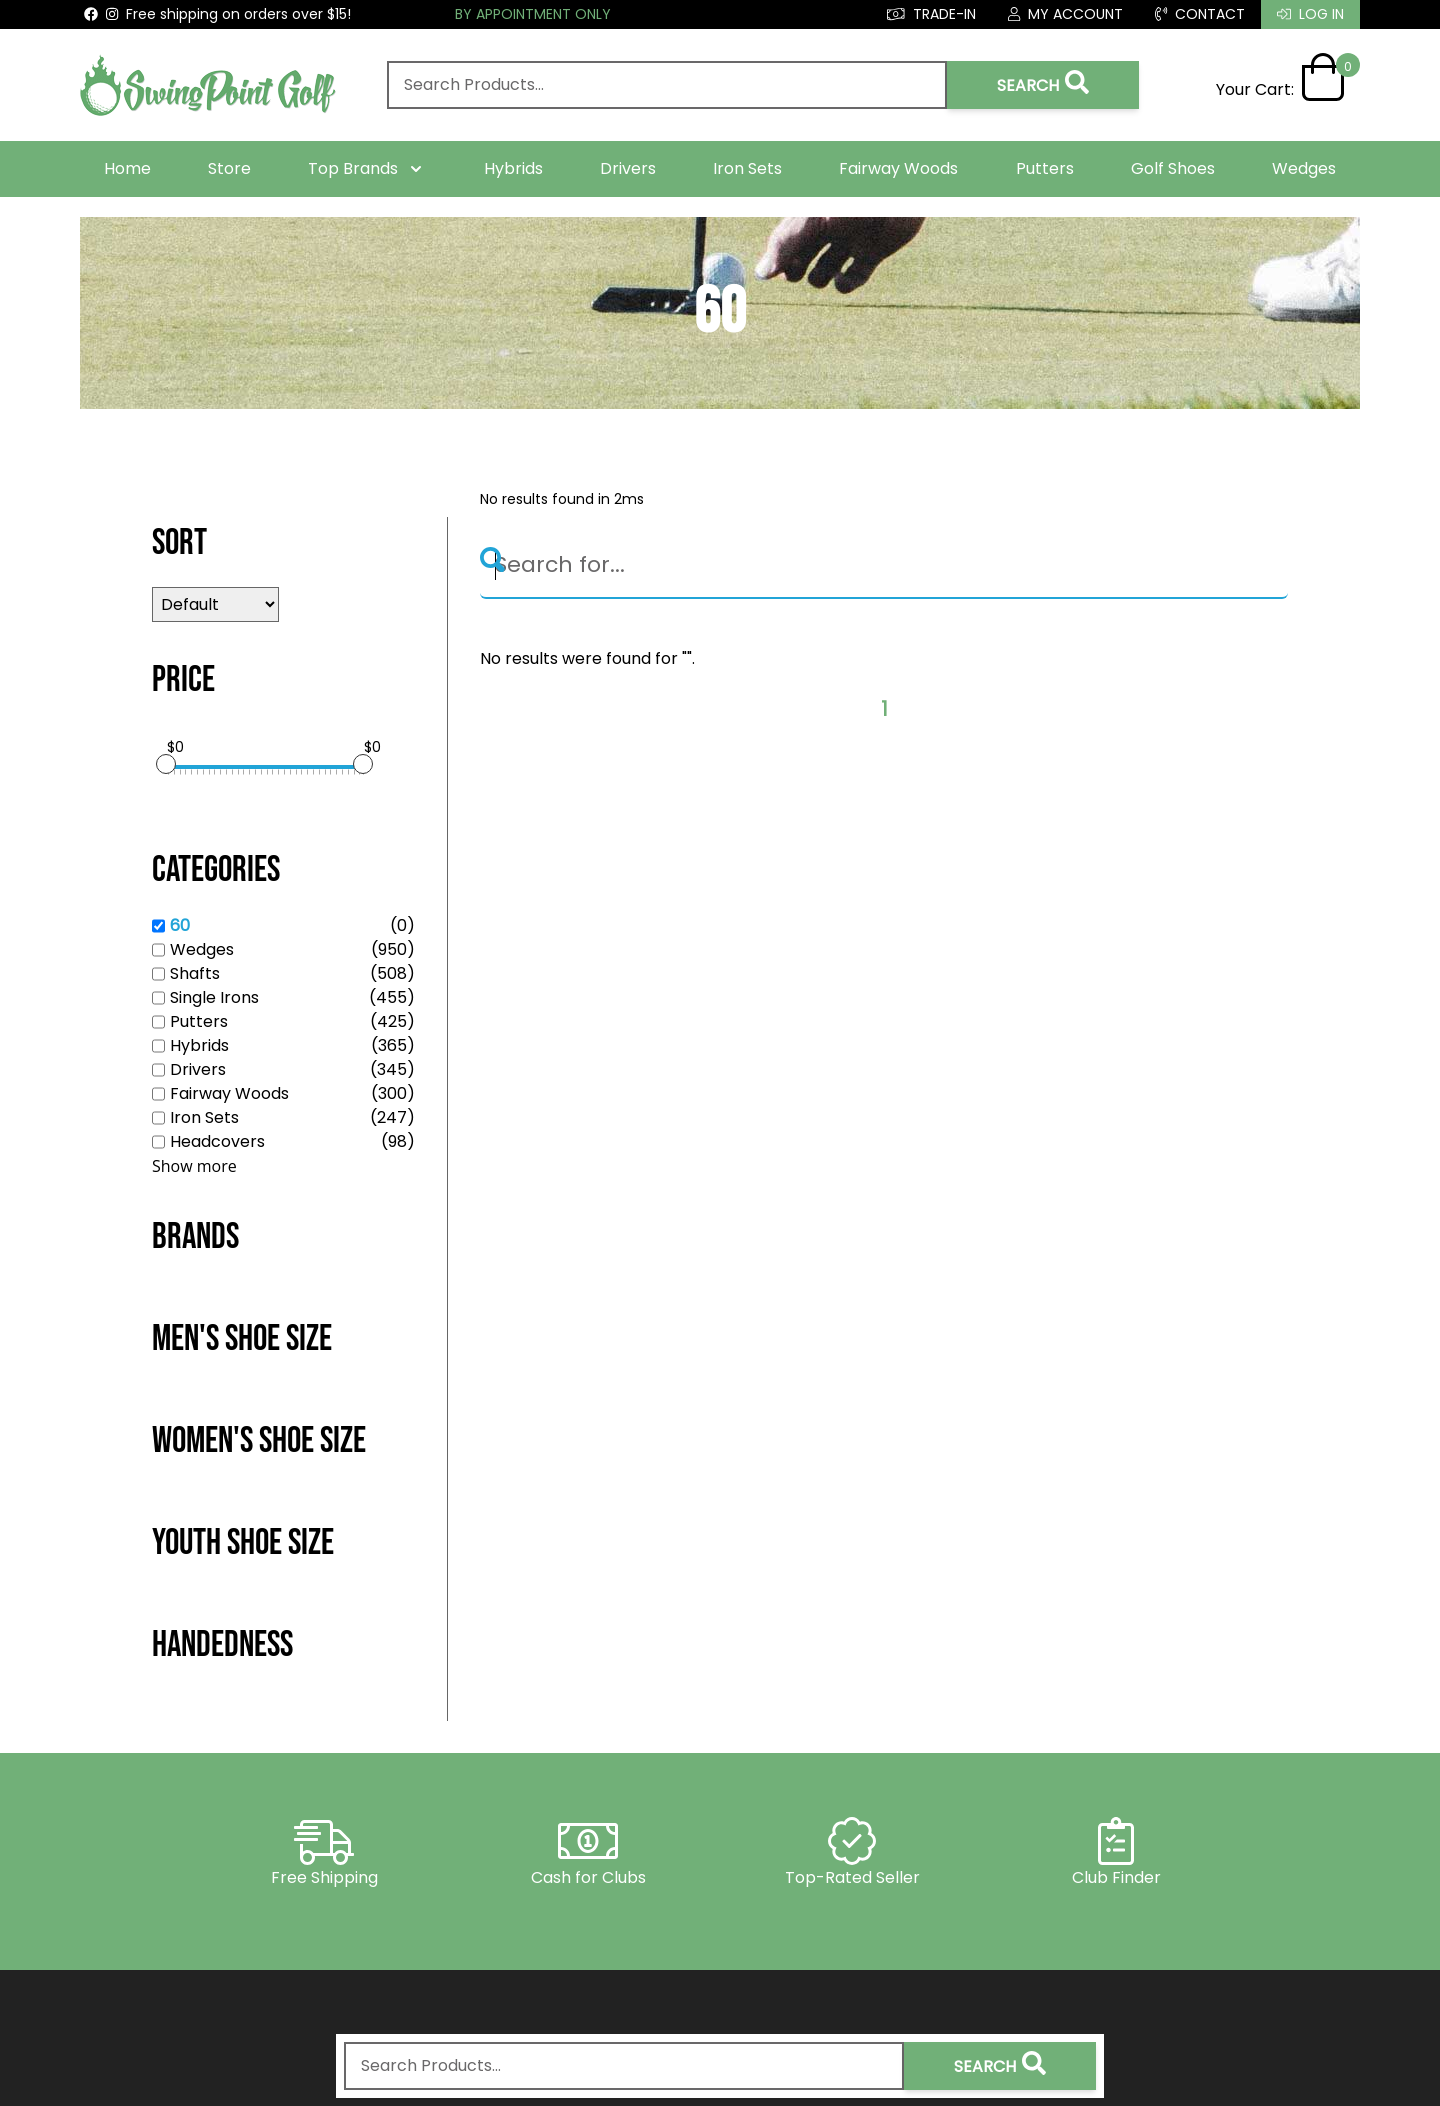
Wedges (1304, 168)
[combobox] (667, 85)
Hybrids (513, 168)
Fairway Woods (898, 168)
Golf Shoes (1173, 168)
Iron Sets (747, 168)
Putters (1045, 168)
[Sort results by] (215, 604)
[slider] (166, 764)
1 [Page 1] (884, 709)
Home (127, 168)
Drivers (628, 168)
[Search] (884, 566)
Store (229, 168)
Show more (194, 1166)
